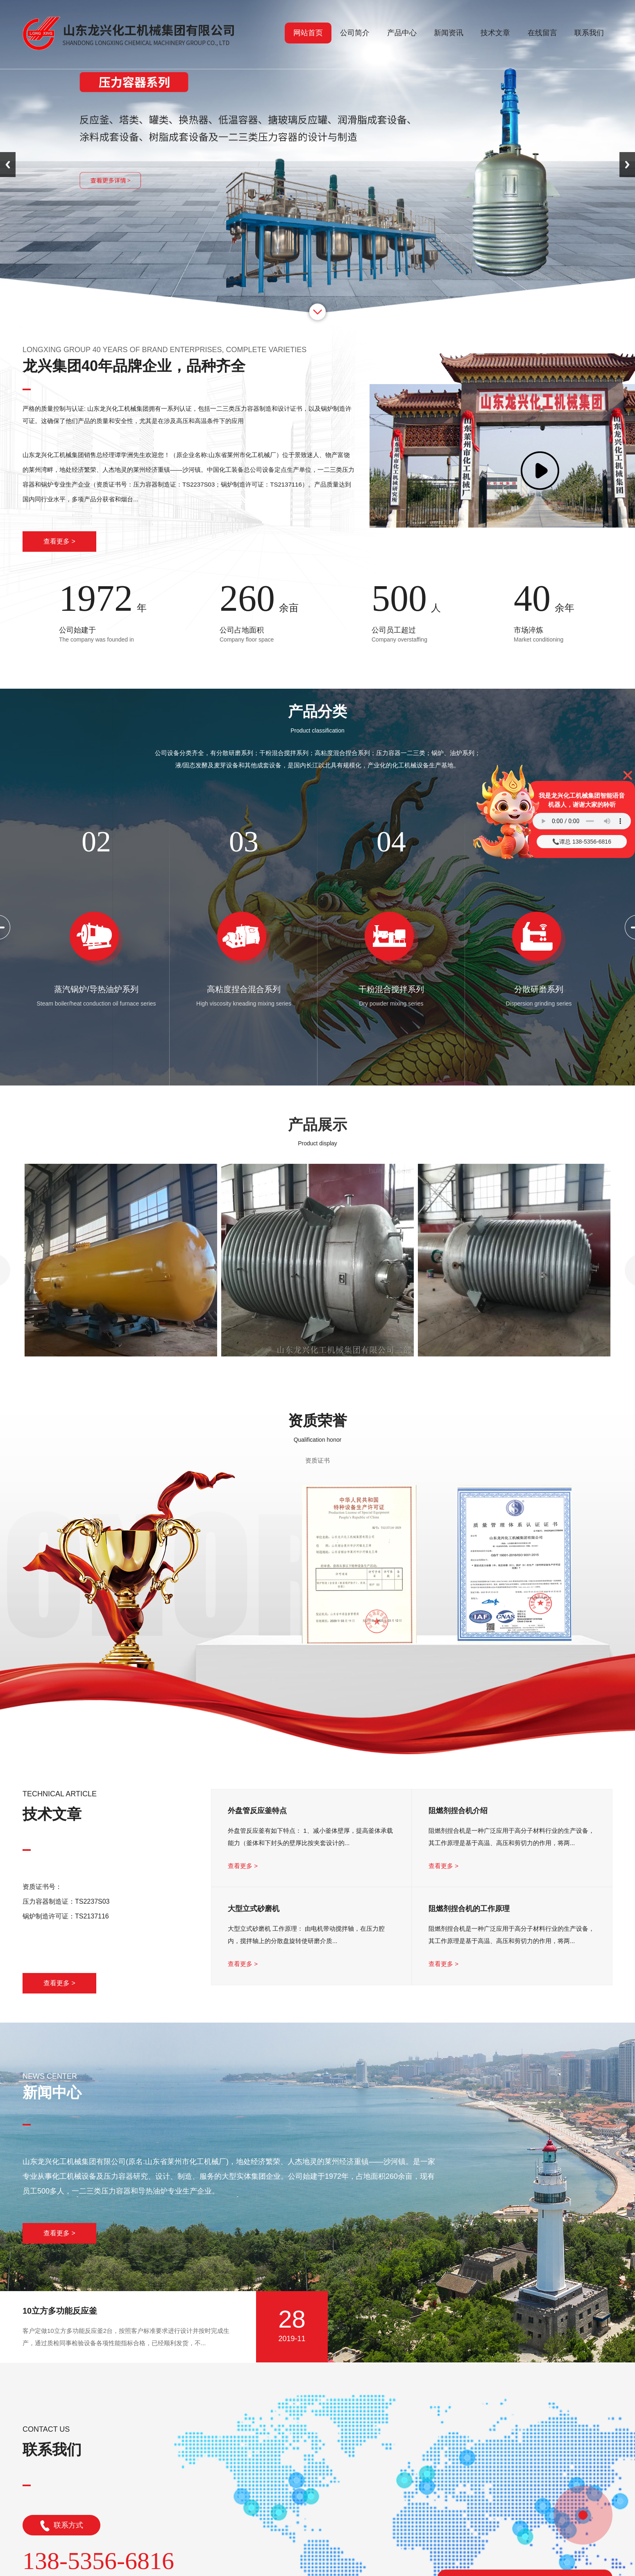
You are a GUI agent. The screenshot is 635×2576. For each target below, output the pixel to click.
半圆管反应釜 (317, 1369)
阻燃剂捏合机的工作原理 (469, 1909)
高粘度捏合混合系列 (244, 989)
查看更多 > (59, 541)
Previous (8, 164)
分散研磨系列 (538, 989)
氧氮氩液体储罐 (121, 1369)
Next (627, 164)
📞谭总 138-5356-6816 (581, 841)
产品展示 (317, 1124)
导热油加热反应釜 (514, 1369)
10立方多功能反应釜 (60, 2310)
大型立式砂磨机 (253, 1909)
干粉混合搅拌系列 (391, 989)
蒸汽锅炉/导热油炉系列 (96, 989)
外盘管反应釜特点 (257, 1811)
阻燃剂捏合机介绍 (458, 1811)
